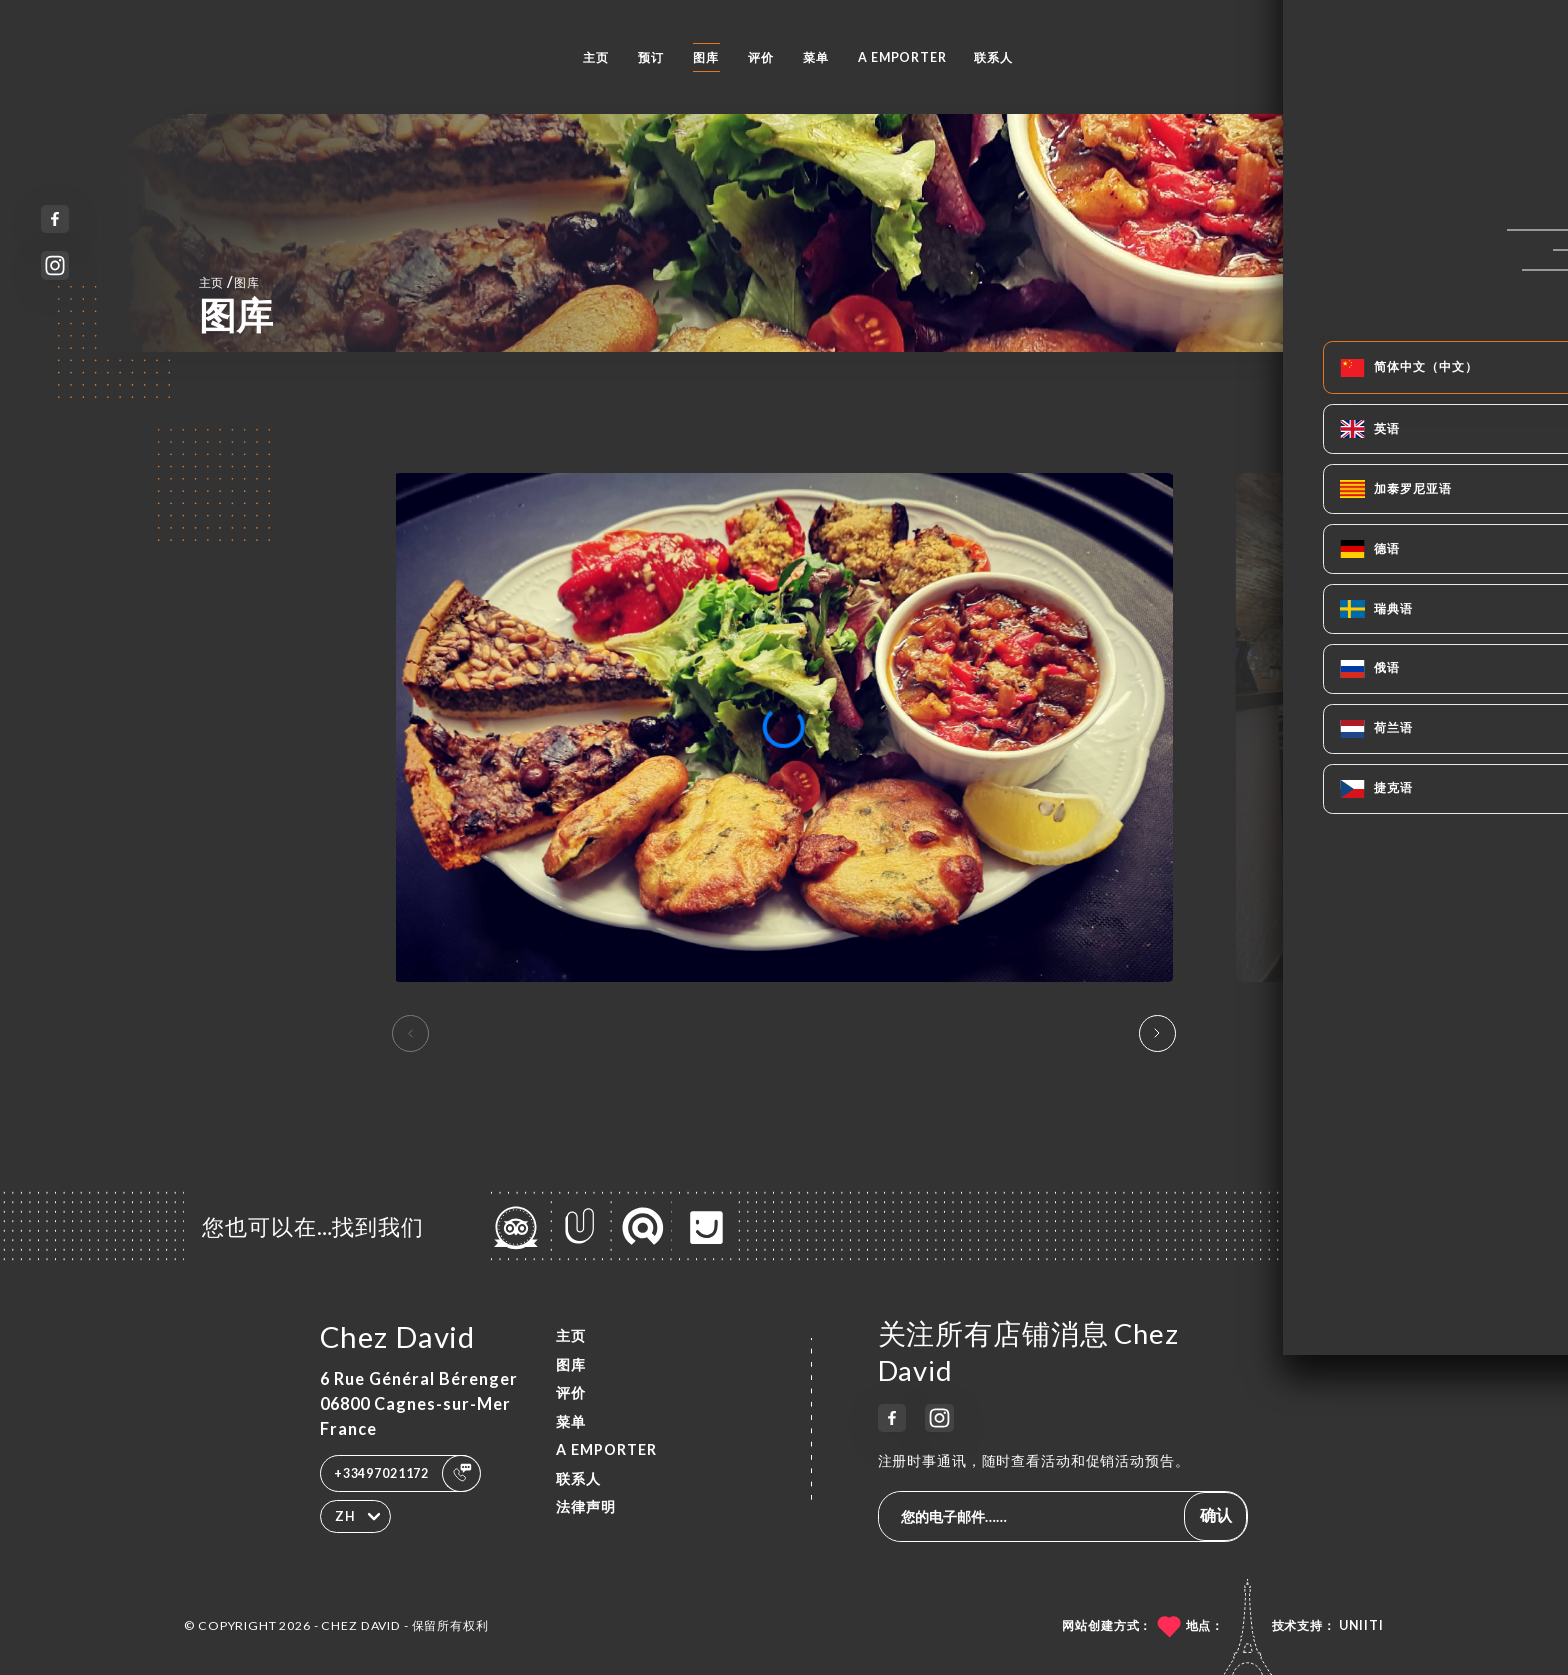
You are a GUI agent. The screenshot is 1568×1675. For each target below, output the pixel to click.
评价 (761, 57)
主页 (596, 57)
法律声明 (586, 1506)
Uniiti (1361, 1625)
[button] (1157, 1034)
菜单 (816, 57)
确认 (1216, 1514)
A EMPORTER (902, 57)
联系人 (993, 57)
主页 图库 (229, 281)
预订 (651, 57)
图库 (706, 57)
